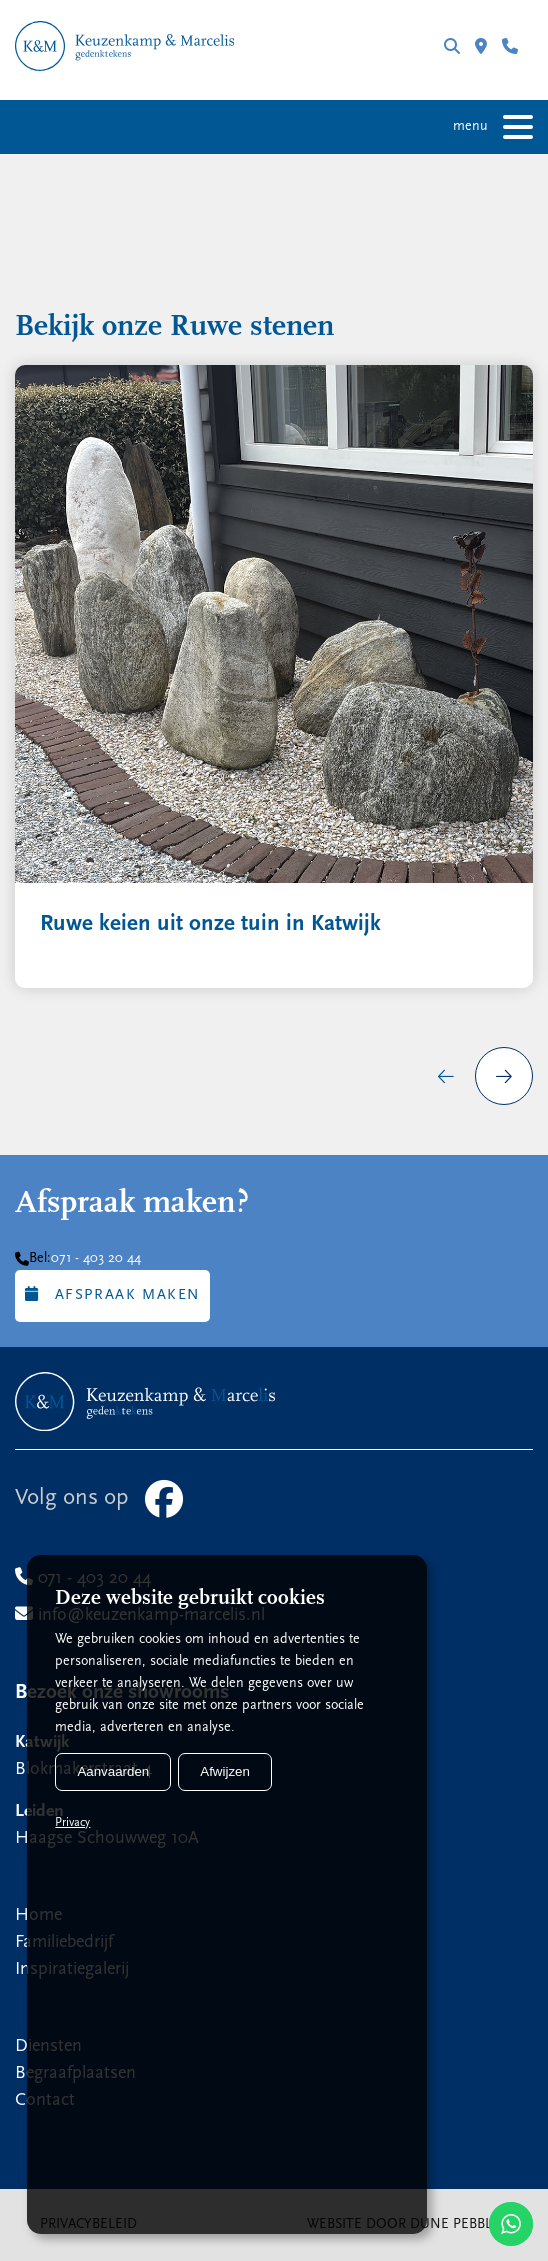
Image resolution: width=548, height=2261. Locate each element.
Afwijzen (225, 1771)
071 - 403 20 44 (510, 46)
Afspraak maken (112, 1294)
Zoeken (452, 46)
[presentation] (446, 1076)
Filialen (481, 46)
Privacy (72, 1823)
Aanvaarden (113, 1771)
